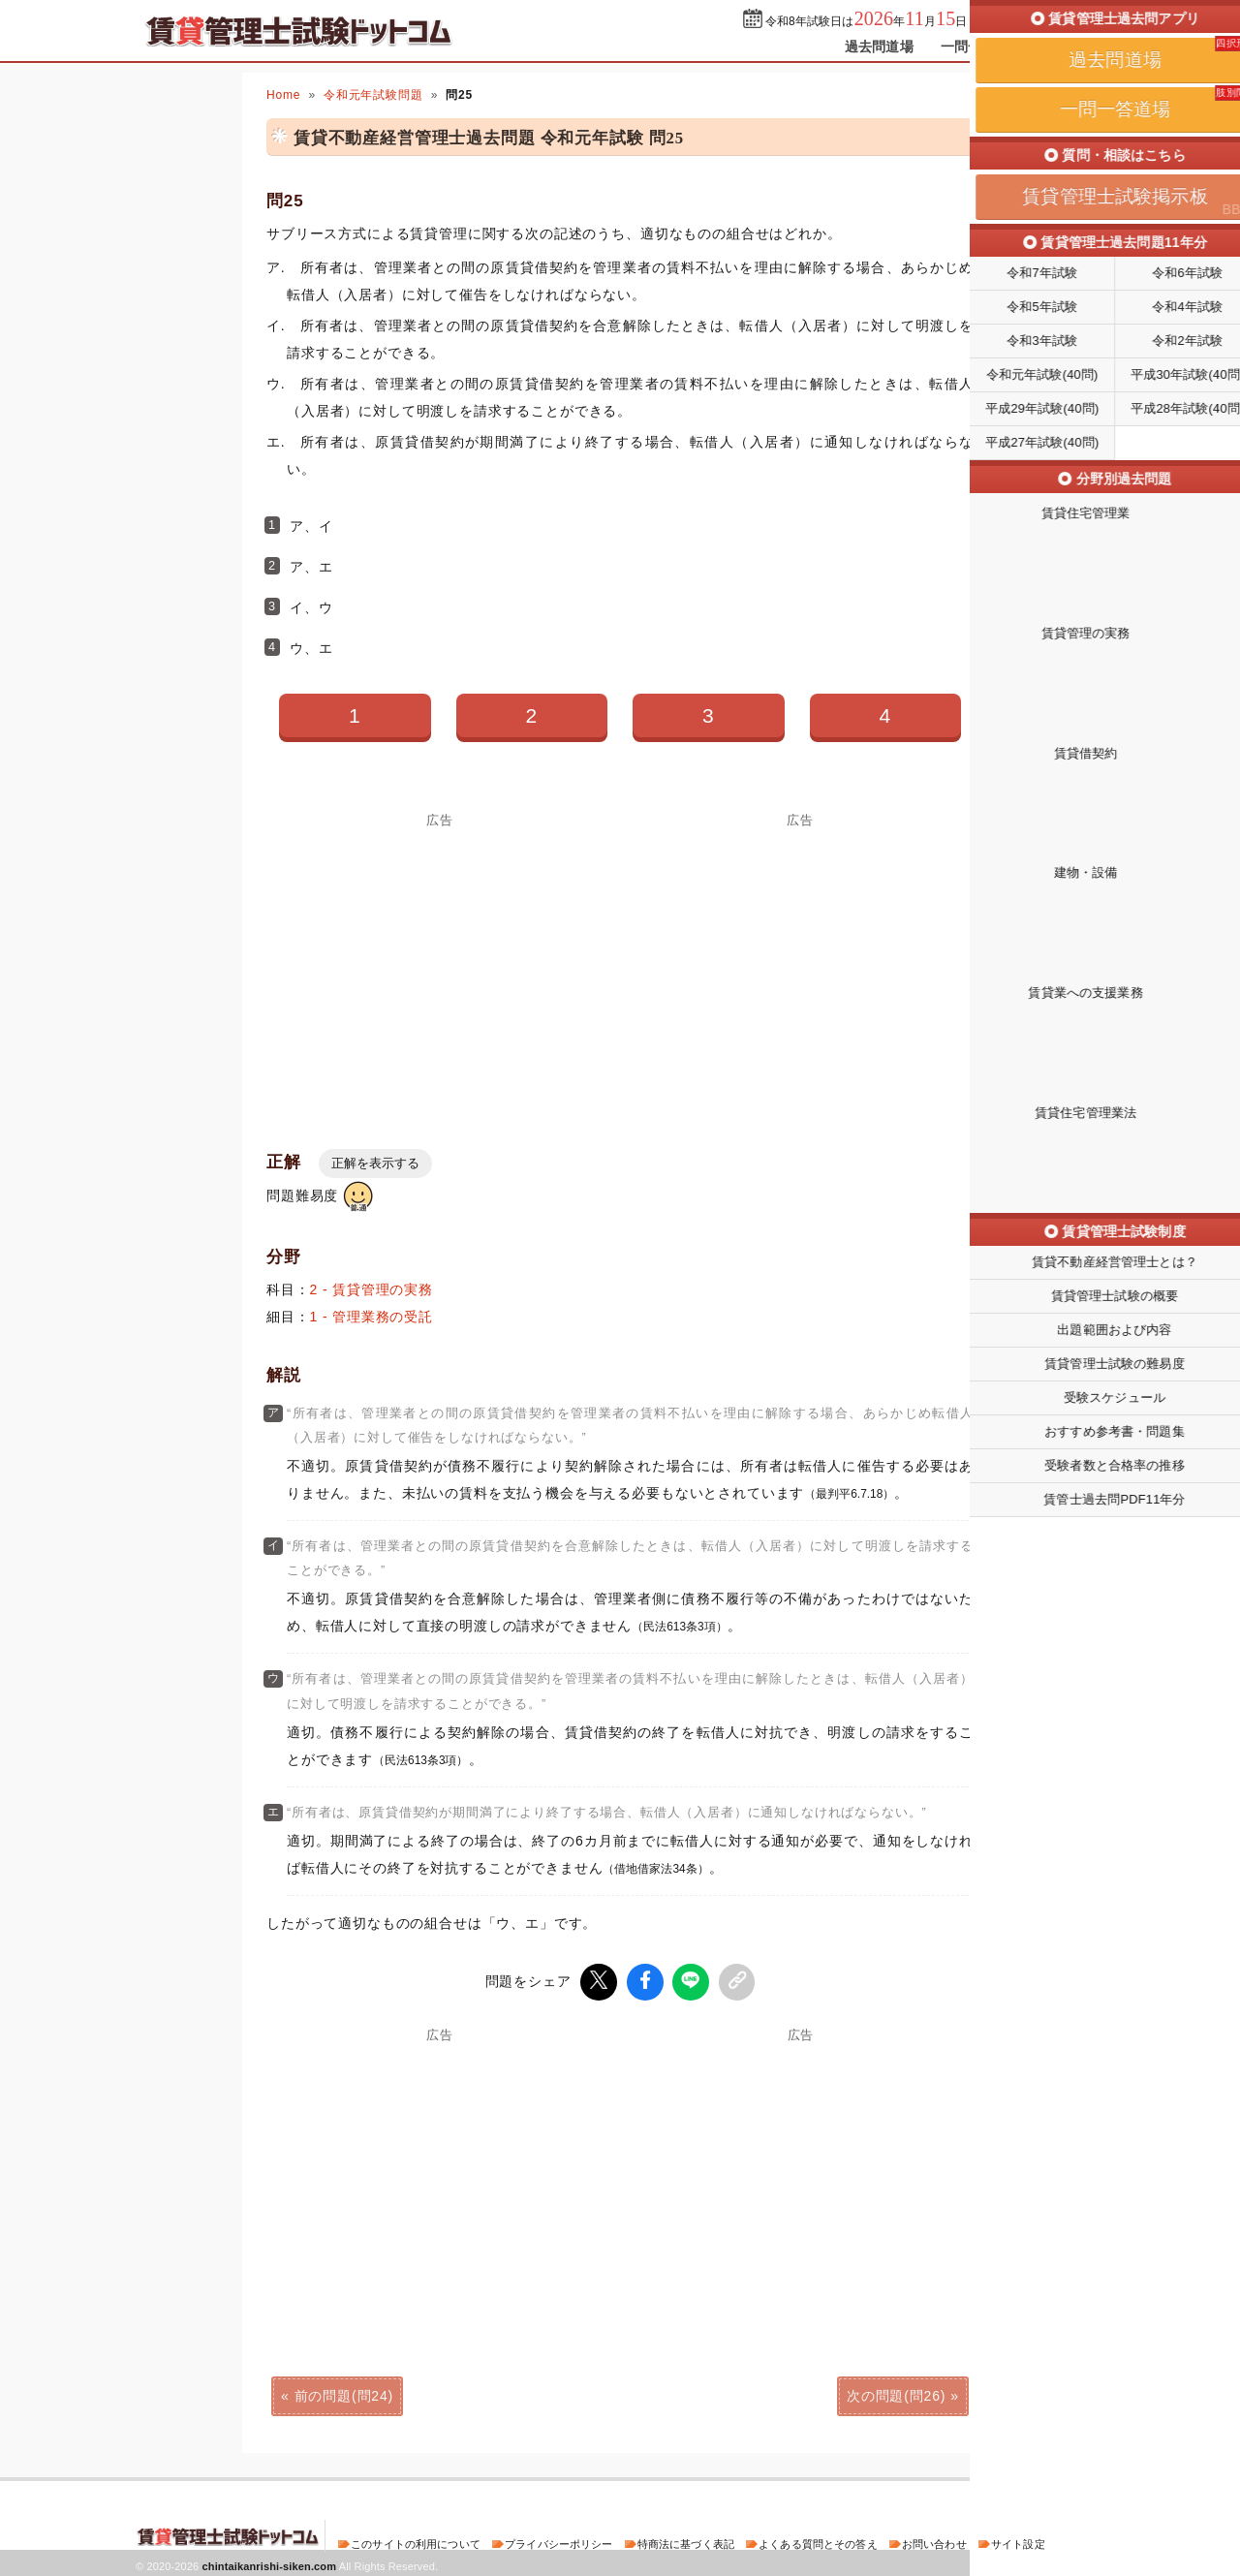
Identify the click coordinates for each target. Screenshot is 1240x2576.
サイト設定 (1018, 2541)
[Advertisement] (440, 962)
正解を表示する (375, 1163)
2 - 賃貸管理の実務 (371, 1289)
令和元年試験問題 (373, 95)
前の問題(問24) (343, 2393)
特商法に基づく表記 (685, 2541)
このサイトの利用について (415, 2541)
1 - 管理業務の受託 (371, 1316)
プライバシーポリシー (558, 2541)
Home (283, 95)
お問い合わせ (934, 2541)
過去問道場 (879, 46)
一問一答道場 (982, 46)
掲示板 (1070, 46)
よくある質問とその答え (818, 2541)
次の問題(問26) (896, 2393)
